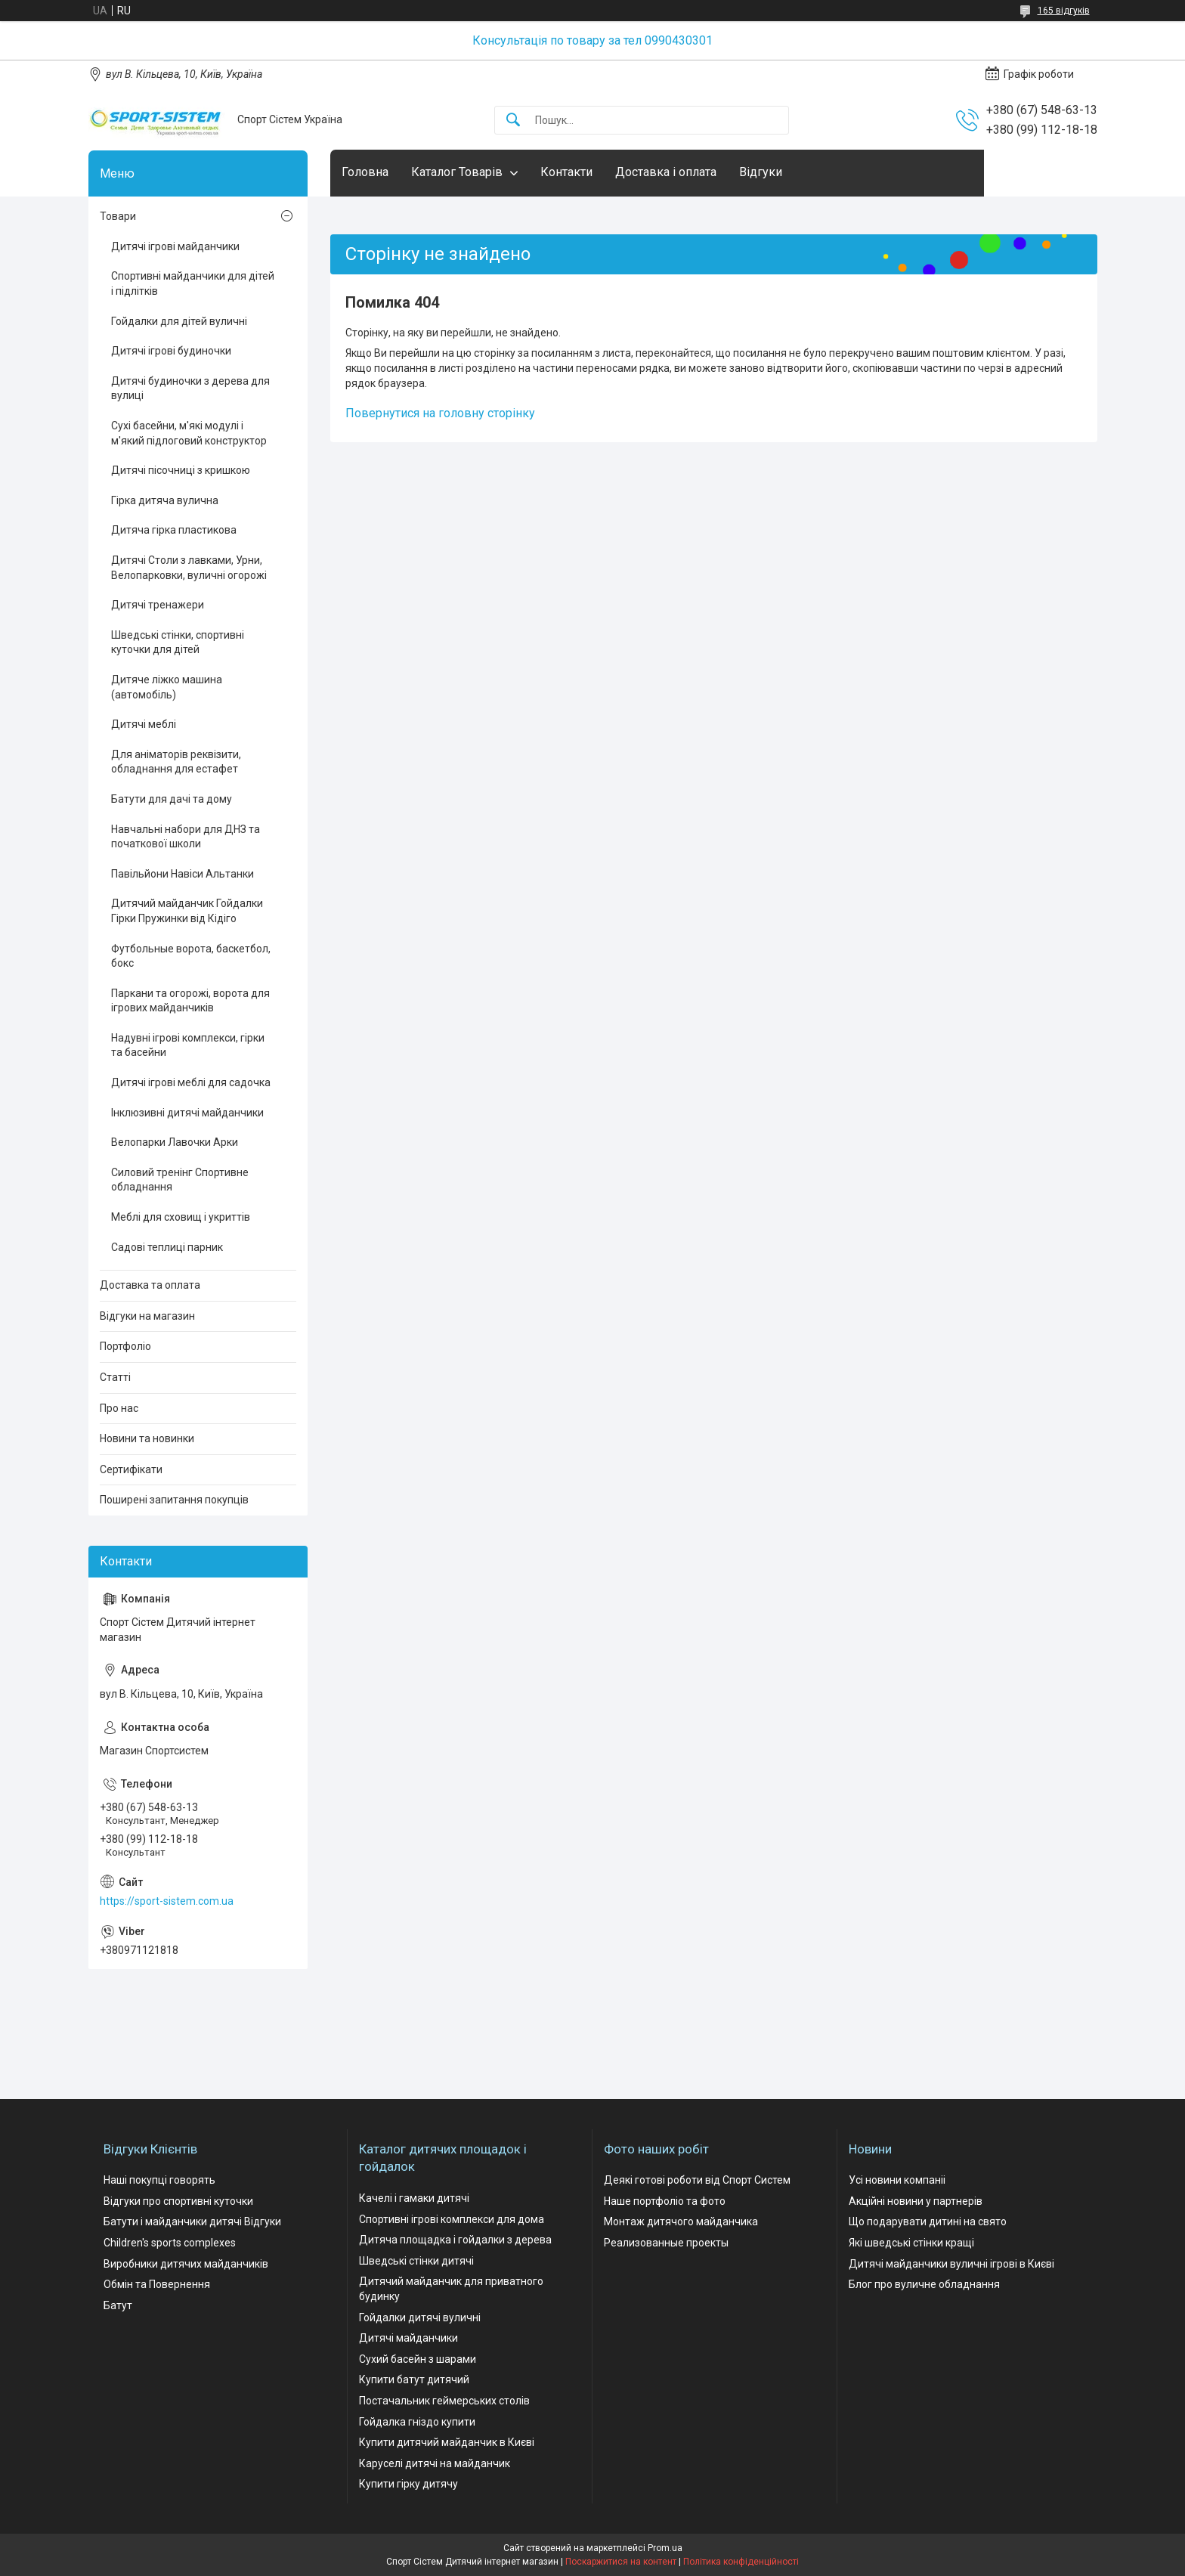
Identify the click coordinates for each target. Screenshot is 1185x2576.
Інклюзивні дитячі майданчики (187, 1113)
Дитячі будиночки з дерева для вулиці (190, 388)
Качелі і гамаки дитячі (414, 2198)
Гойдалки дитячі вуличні (420, 2317)
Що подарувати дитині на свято (928, 2221)
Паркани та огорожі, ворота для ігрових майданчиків (190, 1000)
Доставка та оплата (150, 1285)
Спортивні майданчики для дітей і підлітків (192, 283)
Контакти (566, 172)
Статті (115, 1377)
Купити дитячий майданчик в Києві (446, 2442)
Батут (118, 2305)
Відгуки (760, 172)
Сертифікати (131, 1469)
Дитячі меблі (143, 724)
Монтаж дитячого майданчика (681, 2221)
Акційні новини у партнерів (915, 2201)
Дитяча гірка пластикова (174, 530)
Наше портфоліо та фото (665, 2201)
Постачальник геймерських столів (444, 2401)
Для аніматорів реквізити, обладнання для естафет (176, 762)
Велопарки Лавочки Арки (174, 1142)
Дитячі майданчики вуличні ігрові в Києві (951, 2264)
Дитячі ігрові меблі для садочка (191, 1082)
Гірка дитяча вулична (164, 500)
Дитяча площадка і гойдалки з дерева (455, 2240)
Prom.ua (665, 2548)
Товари (118, 216)
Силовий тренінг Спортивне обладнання (180, 1180)
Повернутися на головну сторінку (440, 413)
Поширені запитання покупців (174, 1500)
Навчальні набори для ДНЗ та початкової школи (185, 836)
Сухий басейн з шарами (417, 2359)
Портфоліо (125, 1346)
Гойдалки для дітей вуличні (179, 321)
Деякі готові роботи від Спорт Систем (697, 2180)
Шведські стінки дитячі (416, 2261)
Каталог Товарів (457, 172)
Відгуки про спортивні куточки (178, 2201)
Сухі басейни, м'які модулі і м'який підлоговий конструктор (189, 433)
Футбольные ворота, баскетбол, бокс (191, 956)
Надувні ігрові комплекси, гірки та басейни (188, 1045)
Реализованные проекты (666, 2243)
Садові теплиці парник (167, 1247)
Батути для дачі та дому (171, 799)
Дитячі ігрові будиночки (171, 351)
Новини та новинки (147, 1438)
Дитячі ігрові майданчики (175, 246)
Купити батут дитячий (414, 2379)
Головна (365, 172)
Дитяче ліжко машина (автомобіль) (166, 687)
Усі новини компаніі (897, 2180)
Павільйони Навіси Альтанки (182, 874)
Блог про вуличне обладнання (924, 2284)
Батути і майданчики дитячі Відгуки (192, 2221)
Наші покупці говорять (159, 2180)
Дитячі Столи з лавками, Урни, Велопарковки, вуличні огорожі (189, 567)
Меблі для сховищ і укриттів (180, 1217)
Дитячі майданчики (408, 2338)
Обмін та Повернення (157, 2284)
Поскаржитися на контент (620, 2561)
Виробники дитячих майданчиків (186, 2264)
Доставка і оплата (665, 172)
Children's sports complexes (170, 2243)
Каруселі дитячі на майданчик (434, 2463)
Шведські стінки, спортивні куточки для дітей (177, 642)
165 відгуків (1064, 10)
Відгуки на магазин (147, 1316)
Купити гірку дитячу (408, 2484)
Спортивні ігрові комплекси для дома (451, 2219)
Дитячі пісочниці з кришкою (180, 470)
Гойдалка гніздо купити (417, 2422)
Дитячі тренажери (157, 605)
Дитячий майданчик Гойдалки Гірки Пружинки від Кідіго (187, 910)
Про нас (119, 1408)
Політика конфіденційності (741, 2561)
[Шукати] (513, 120)
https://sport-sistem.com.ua (167, 1901)
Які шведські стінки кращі (911, 2243)
